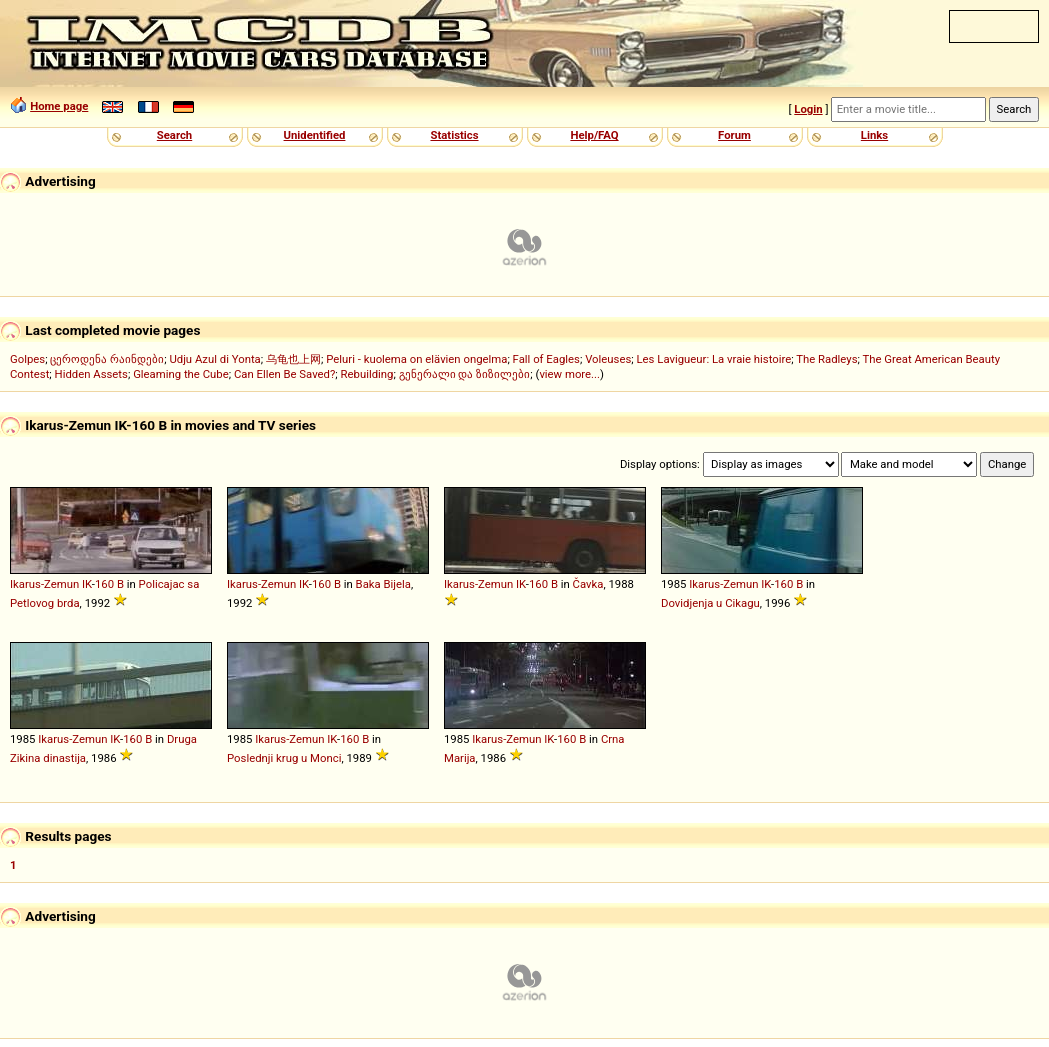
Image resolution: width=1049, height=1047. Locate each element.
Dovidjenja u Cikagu (710, 603)
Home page (59, 106)
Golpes (27, 359)
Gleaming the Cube (181, 374)
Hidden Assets (91, 374)
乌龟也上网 (293, 359)
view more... (569, 374)
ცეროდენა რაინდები (107, 359)
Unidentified (315, 135)
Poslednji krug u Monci (284, 758)
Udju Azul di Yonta (214, 359)
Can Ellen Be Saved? (284, 374)
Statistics (454, 135)
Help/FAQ (594, 135)
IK (87, 584)
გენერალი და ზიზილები (465, 374)
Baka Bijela (383, 584)
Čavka (588, 584)
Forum (734, 135)
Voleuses (608, 359)
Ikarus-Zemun (44, 584)
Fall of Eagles (546, 359)
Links (874, 135)
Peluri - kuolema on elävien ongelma (416, 359)
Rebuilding (367, 374)
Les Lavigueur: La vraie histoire (714, 359)
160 (104, 584)
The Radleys (826, 359)
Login (808, 109)
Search (174, 135)
